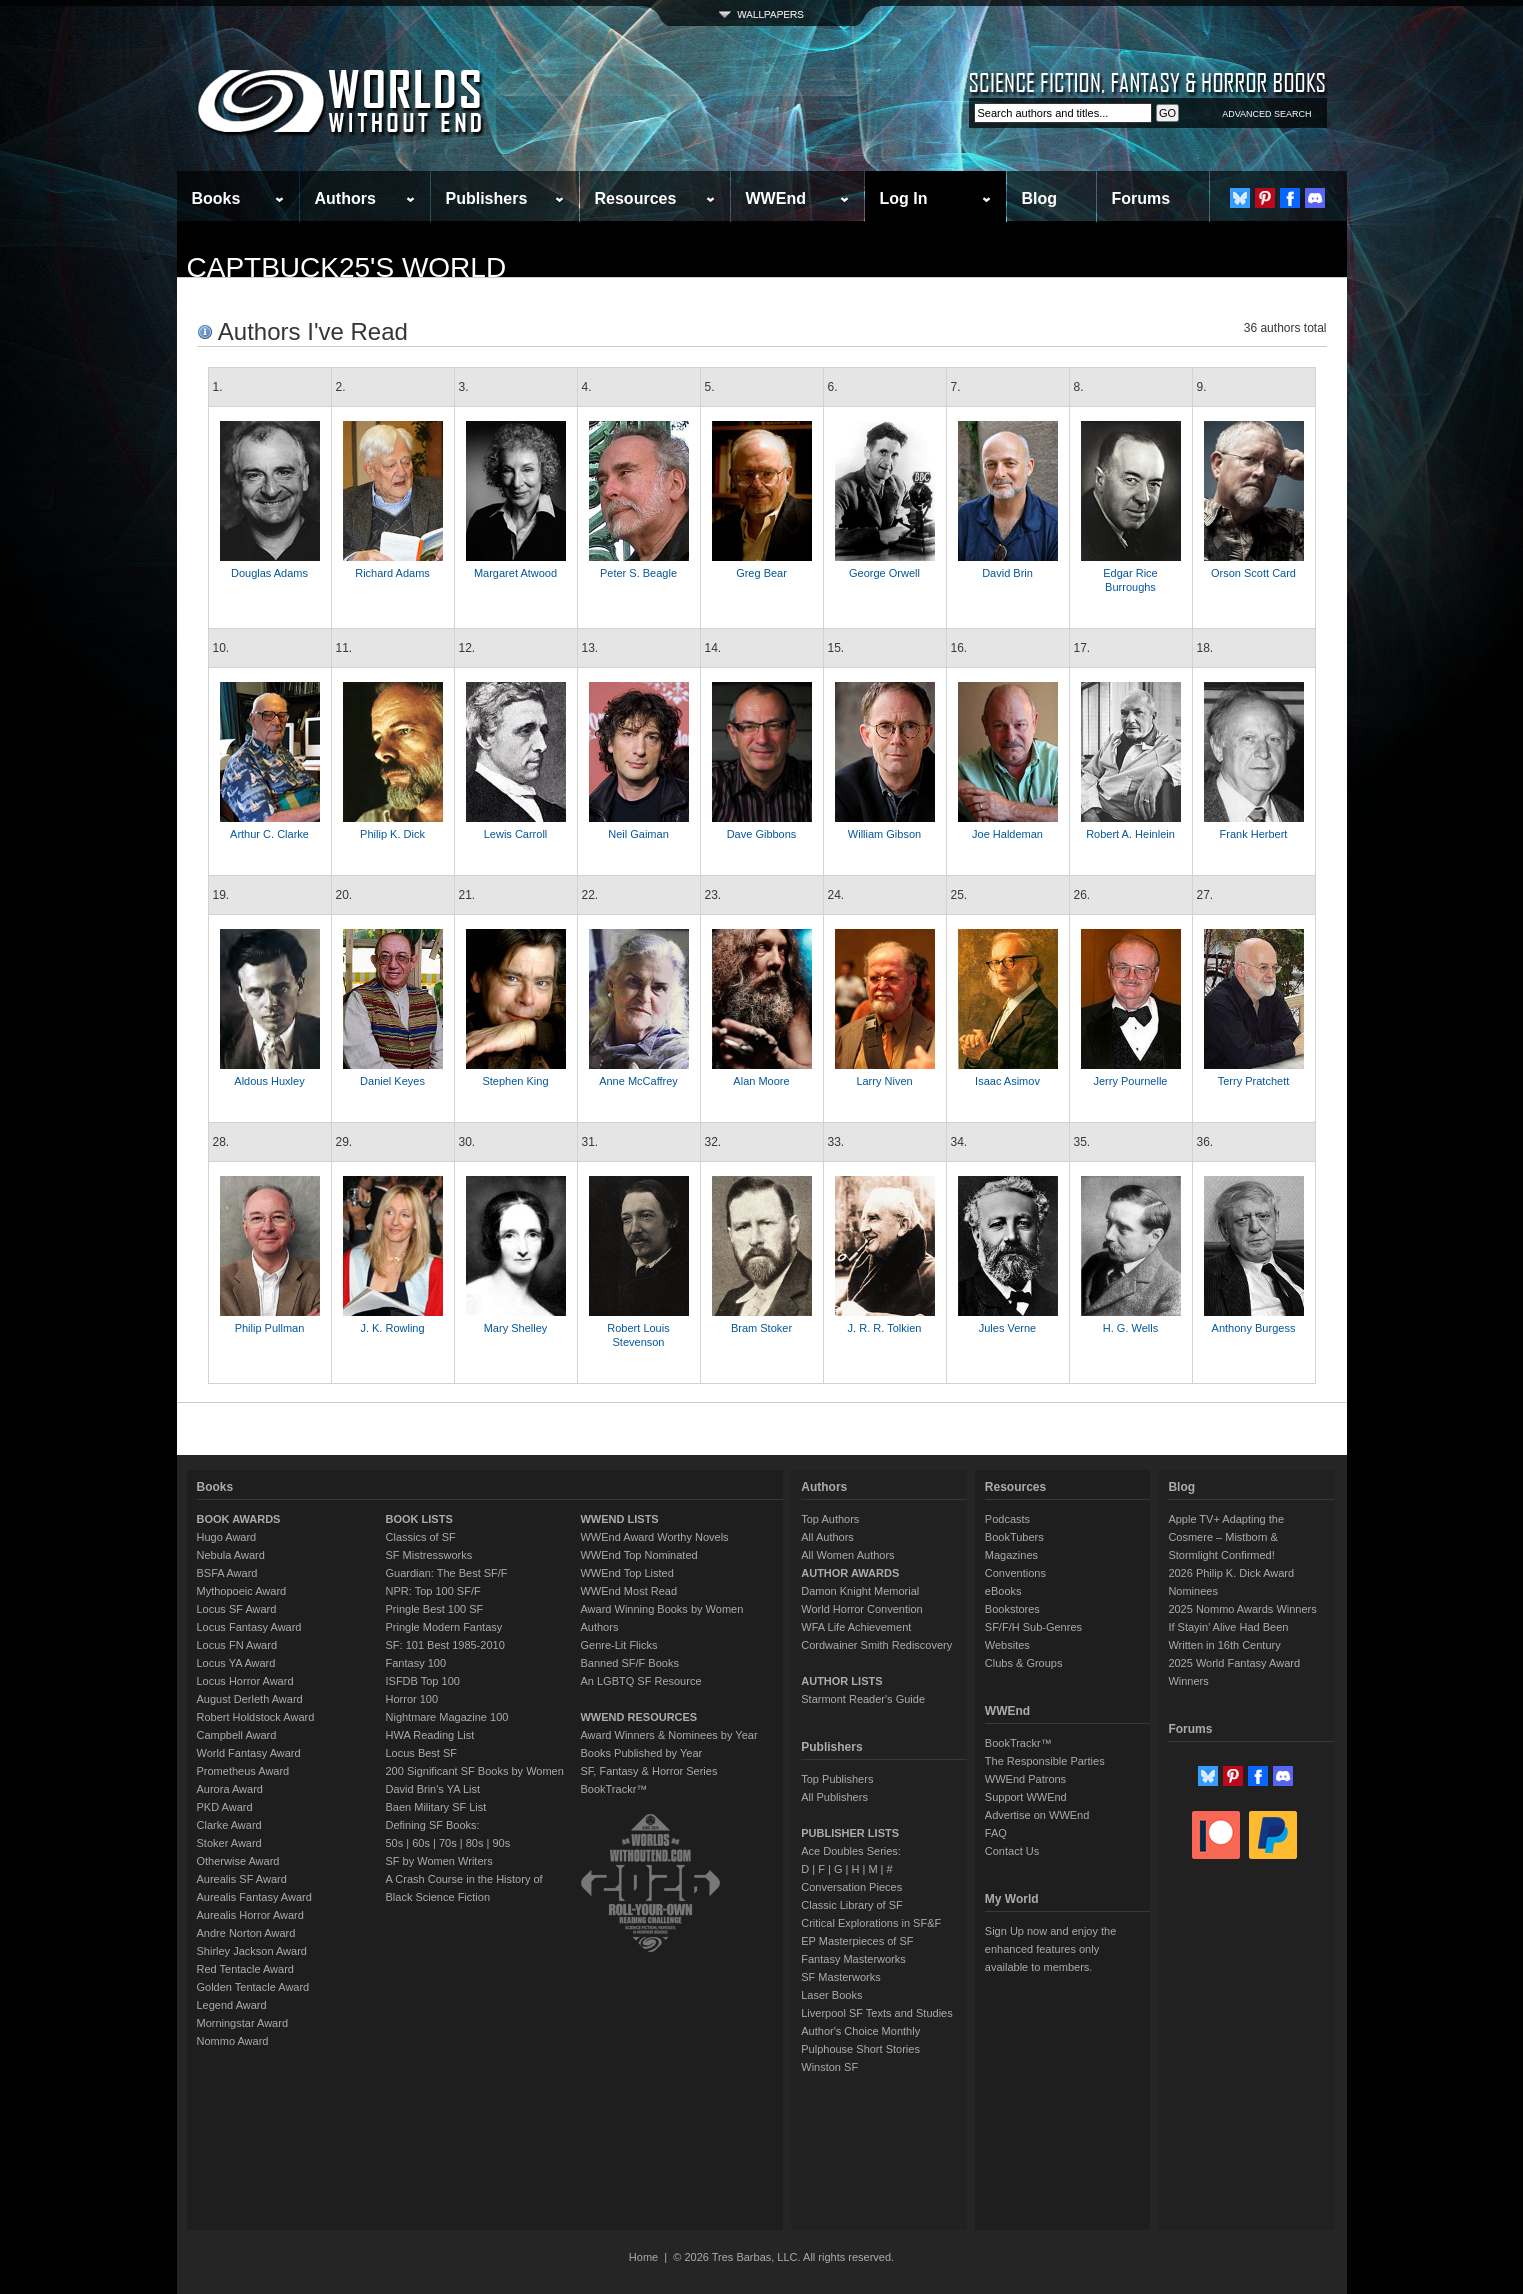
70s (448, 1843)
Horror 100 (412, 1699)
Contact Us (1012, 1851)
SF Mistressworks (429, 1555)
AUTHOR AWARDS (850, 1573)
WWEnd (776, 198)
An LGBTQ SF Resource (640, 1681)
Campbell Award (237, 1735)
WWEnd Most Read (628, 1591)
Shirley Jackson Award (252, 1951)
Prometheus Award (243, 1771)
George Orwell (884, 573)
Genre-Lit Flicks (618, 1645)
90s (501, 1843)
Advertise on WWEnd (1037, 1815)
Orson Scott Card (1253, 573)
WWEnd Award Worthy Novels (654, 1537)
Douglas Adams (269, 573)
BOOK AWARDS (239, 1519)
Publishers (487, 198)
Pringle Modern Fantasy (444, 1627)
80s (475, 1843)
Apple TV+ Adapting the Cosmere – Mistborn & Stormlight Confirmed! (1226, 1537)
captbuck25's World (347, 267)
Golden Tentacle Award (253, 1987)
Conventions (1015, 1573)
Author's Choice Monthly (860, 2031)
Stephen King (515, 1081)
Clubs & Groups (1024, 1663)
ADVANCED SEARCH (1266, 114)
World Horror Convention (861, 1609)
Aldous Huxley (269, 1081)
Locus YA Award (236, 1663)
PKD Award (225, 1807)
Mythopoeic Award (242, 1591)
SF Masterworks (840, 1977)
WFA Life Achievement (856, 1627)
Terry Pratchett (1254, 1081)
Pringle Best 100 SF (435, 1609)
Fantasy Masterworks (853, 1959)
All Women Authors (847, 1555)
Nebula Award (231, 1555)
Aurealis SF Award (242, 1879)
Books (216, 198)
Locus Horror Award (245, 1681)
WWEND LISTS (619, 1519)
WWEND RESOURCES (638, 1717)
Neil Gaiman (638, 834)
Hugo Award (227, 1537)
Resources (636, 198)
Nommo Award (233, 2041)
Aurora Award (230, 1789)
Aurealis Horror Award (250, 1915)
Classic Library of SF (851, 1905)
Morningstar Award (243, 2023)
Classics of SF (421, 1537)
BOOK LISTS (419, 1519)
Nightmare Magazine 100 (447, 1717)
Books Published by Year (641, 1753)
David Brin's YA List (433, 1789)
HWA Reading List (430, 1735)
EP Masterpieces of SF (857, 1941)
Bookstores (1012, 1609)
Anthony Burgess (1254, 1328)
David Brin (1007, 573)
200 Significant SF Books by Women (475, 1771)
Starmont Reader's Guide (863, 1699)
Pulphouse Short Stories (860, 2049)
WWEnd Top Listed (626, 1573)
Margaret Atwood (515, 573)
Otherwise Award (238, 1861)
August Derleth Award (250, 1699)
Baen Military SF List (436, 1807)
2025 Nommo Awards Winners (1242, 1609)
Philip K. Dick (392, 834)
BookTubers (1014, 1537)
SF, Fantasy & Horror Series (648, 1771)
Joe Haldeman (1007, 834)
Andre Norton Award (246, 1933)
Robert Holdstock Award (256, 1717)
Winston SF (829, 2067)
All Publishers (834, 1797)
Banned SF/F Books (629, 1663)
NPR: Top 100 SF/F (433, 1591)
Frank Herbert (1254, 834)
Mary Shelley (516, 1328)
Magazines (1011, 1555)
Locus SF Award (237, 1609)
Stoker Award (229, 1843)
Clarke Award (229, 1825)
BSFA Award (227, 1573)
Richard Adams (392, 573)
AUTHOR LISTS (841, 1681)
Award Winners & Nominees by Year (668, 1735)
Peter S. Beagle (638, 573)
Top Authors (830, 1519)
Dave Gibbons (762, 834)
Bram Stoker (761, 1328)
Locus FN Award (237, 1645)
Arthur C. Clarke (269, 834)
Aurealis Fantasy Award (254, 1897)
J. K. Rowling (392, 1328)
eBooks (1003, 1591)
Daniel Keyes (392, 1081)
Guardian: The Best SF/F (447, 1573)
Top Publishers (837, 1779)
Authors (345, 198)
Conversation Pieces (851, 1887)
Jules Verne (1007, 1328)
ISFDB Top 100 (423, 1681)
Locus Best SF (422, 1753)
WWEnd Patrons (1025, 1779)
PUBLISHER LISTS (850, 1833)
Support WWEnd (1026, 1797)
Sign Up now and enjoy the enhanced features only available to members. (1050, 1949)
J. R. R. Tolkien (885, 1328)
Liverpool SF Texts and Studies (876, 2013)
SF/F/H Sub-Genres (1033, 1627)
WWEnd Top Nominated (638, 1555)
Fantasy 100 (416, 1663)
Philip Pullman (270, 1328)
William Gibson (884, 834)
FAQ (996, 1833)
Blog (1040, 198)
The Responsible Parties (1045, 1761)
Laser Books (831, 1995)
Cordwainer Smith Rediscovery (876, 1645)
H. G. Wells (1130, 1328)
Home (643, 2257)
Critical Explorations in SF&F (871, 1923)
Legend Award (232, 2005)
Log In (904, 198)
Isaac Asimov (1007, 1081)
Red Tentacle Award (245, 1969)
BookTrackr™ (613, 1789)
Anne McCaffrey (638, 1081)
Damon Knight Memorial (860, 1591)
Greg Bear (761, 573)
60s (421, 1843)
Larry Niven (884, 1081)
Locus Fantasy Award (249, 1627)
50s (395, 1843)
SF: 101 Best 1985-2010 (445, 1645)
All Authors (827, 1537)
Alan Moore (761, 1081)
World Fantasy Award (249, 1753)
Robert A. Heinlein (1130, 834)
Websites (1007, 1645)
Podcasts (1007, 1519)
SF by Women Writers (439, 1861)
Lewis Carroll (516, 834)
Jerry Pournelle (1131, 1081)
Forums (1141, 198)
